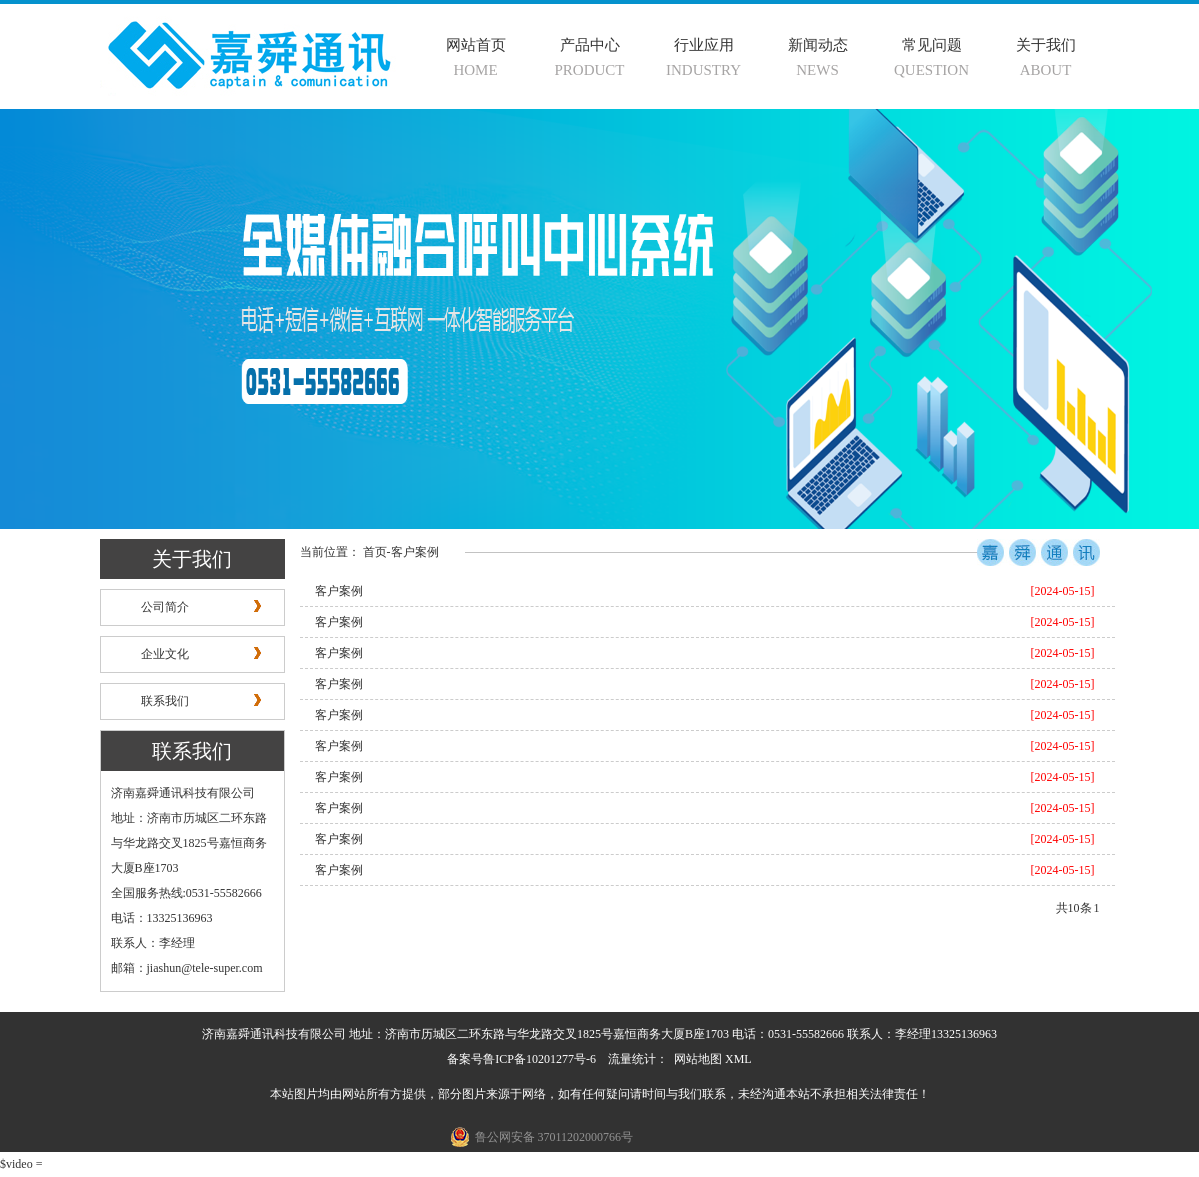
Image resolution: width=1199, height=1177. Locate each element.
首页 (375, 552)
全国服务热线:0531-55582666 (186, 893)
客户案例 (415, 552)
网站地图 (698, 1059)
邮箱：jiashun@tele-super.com (187, 968)
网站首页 (476, 45)
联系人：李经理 (153, 943)
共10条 (1074, 908)
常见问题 (932, 45)
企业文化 (165, 654)
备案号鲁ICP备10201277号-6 (521, 1059)
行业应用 (704, 45)
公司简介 (165, 607)
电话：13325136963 (162, 918)
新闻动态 (818, 45)
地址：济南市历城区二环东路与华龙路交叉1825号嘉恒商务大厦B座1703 (189, 843)
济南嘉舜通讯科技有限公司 (183, 793)
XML (738, 1059)
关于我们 (1046, 45)
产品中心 (590, 45)
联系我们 (165, 701)
